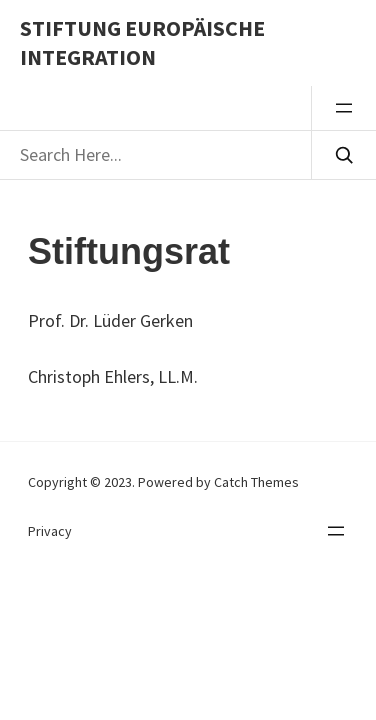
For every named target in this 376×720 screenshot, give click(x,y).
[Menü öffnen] (344, 108)
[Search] (343, 155)
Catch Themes (256, 482)
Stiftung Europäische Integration (142, 42)
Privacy (50, 531)
